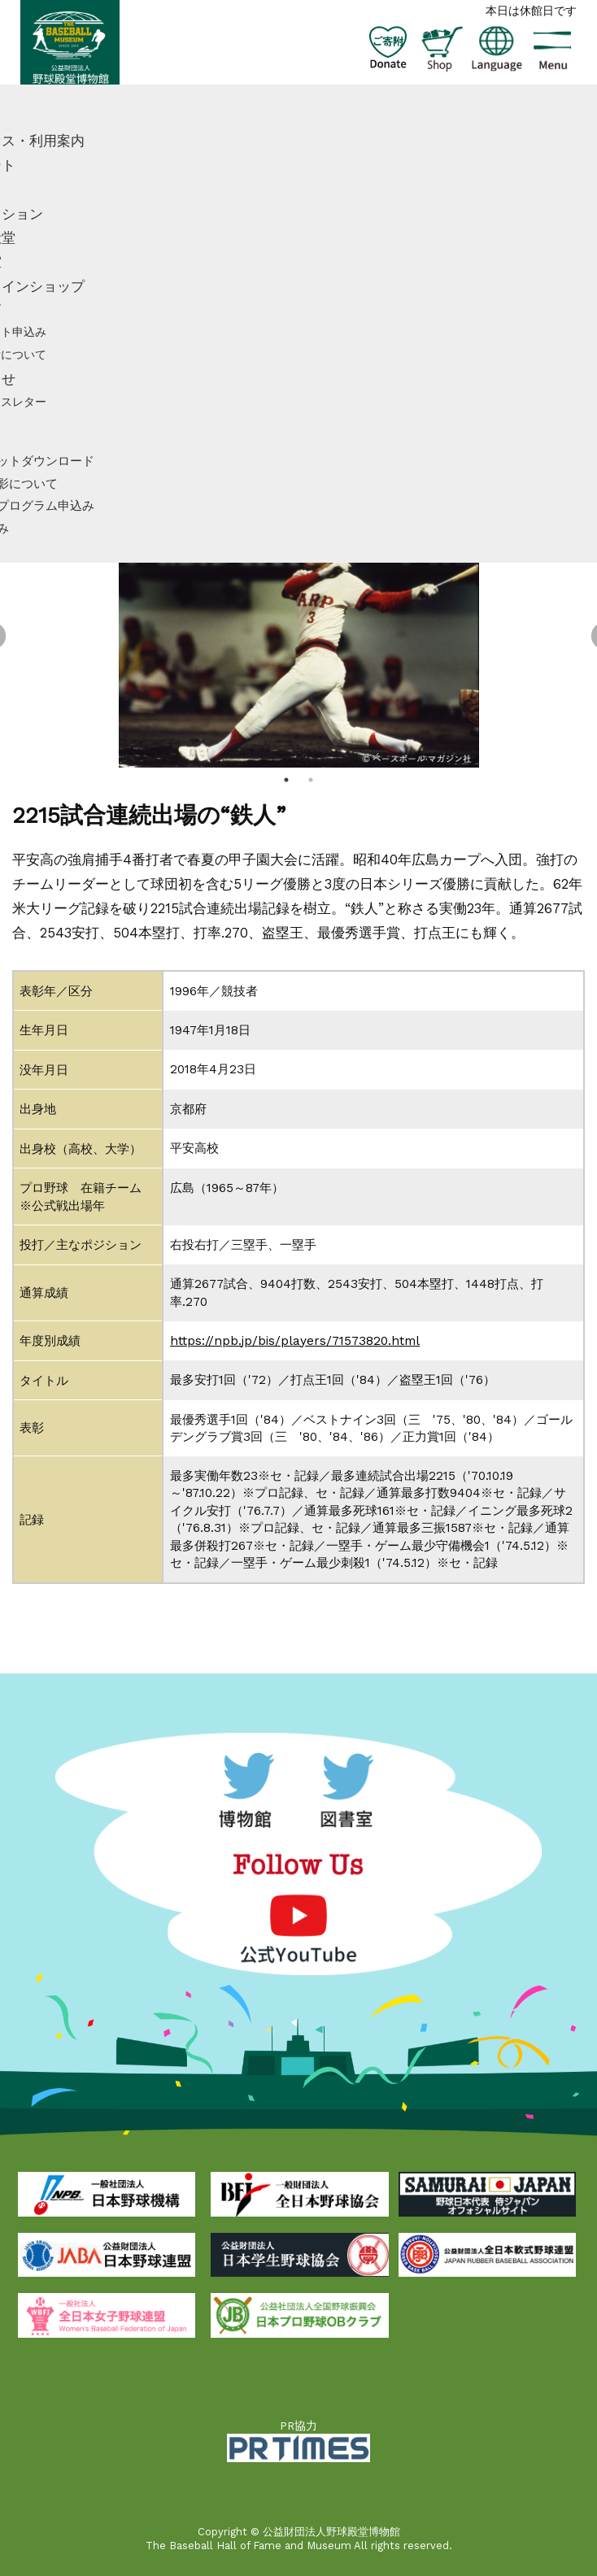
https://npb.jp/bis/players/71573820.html (295, 1341)
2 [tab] (311, 780)
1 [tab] (286, 780)
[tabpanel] (299, 637)
